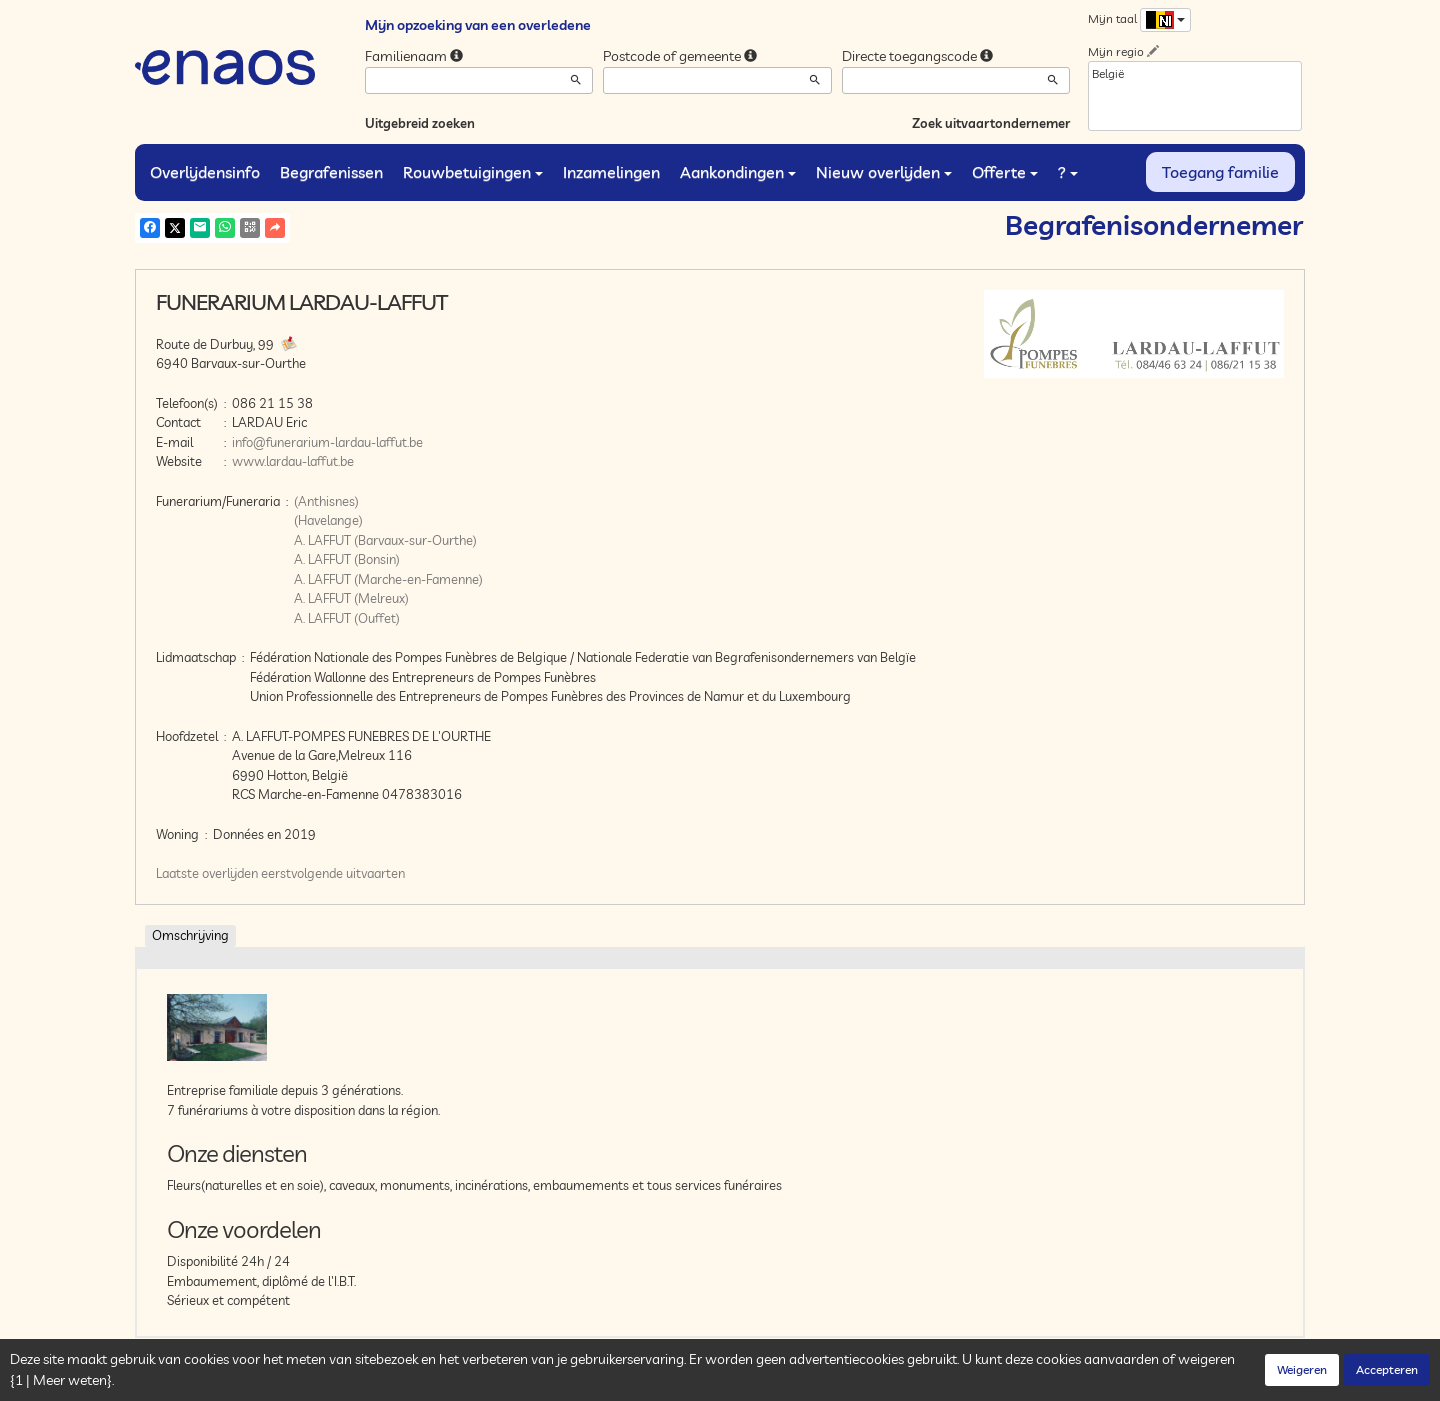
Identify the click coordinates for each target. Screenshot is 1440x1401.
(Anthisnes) (326, 501)
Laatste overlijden (207, 873)
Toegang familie (1220, 172)
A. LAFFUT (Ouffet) (347, 618)
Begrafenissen (331, 172)
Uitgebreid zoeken (420, 123)
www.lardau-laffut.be (293, 461)
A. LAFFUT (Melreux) (351, 598)
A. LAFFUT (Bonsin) (347, 559)
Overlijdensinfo (205, 172)
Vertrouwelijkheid (344, 1381)
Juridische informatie (521, 1381)
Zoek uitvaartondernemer (991, 123)
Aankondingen (738, 172)
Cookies (428, 1381)
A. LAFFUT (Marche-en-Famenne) (388, 579)
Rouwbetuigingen (473, 172)
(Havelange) (328, 520)
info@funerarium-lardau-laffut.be (327, 442)
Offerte (1005, 172)
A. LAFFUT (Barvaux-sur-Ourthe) (385, 540)
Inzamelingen (611, 172)
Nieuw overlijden (884, 172)
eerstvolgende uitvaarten (333, 873)
